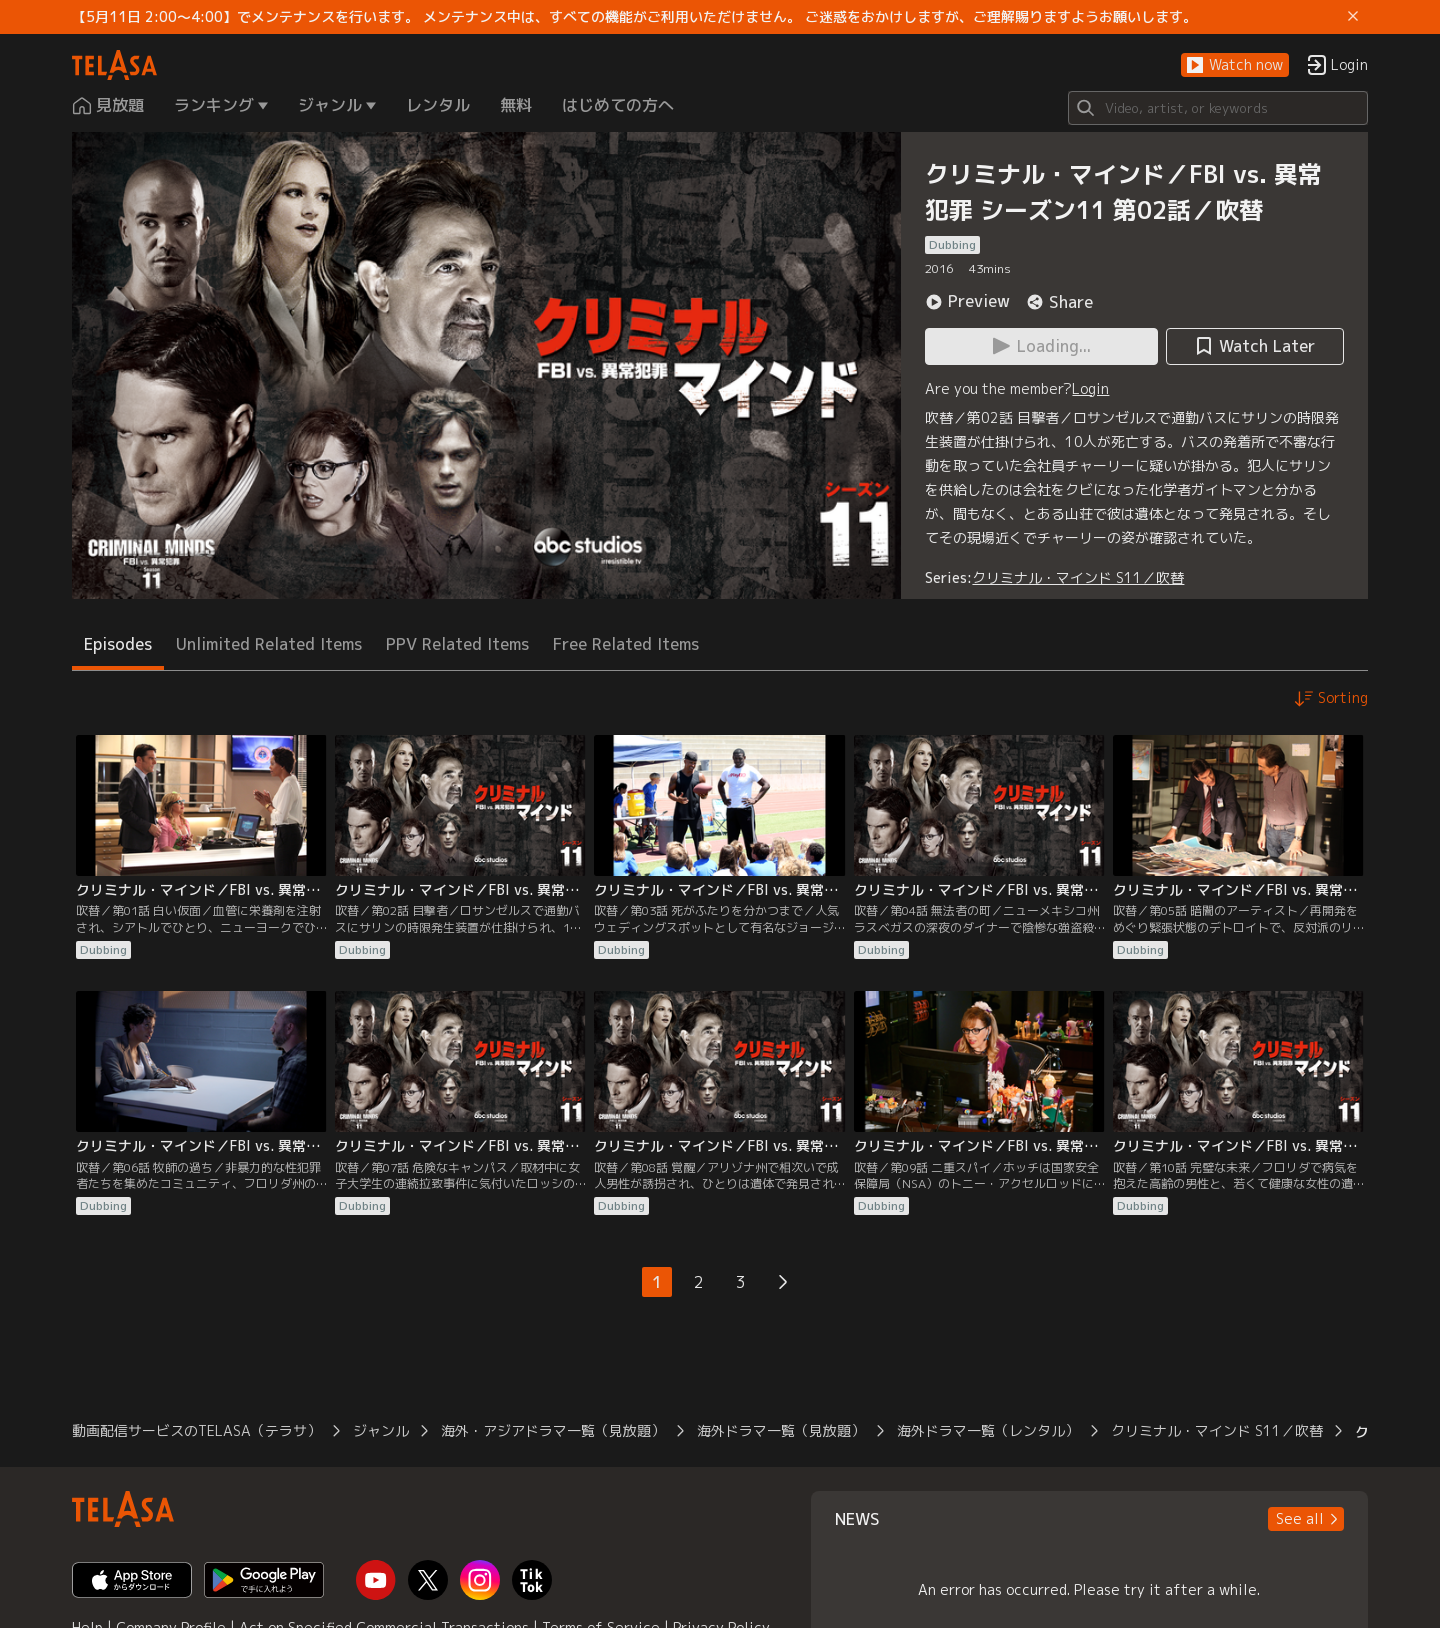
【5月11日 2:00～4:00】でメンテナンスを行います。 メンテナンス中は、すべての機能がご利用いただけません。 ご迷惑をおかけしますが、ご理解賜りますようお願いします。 (634, 17)
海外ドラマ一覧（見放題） (781, 1430)
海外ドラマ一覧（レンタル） (988, 1430)
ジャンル (381, 1430)
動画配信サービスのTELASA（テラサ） (196, 1430)
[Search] (1218, 108)
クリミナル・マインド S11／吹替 (1078, 577)
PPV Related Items (457, 644)
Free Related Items (626, 644)
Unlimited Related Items (269, 644)
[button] (1235, 65)
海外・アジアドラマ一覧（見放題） (553, 1430)
